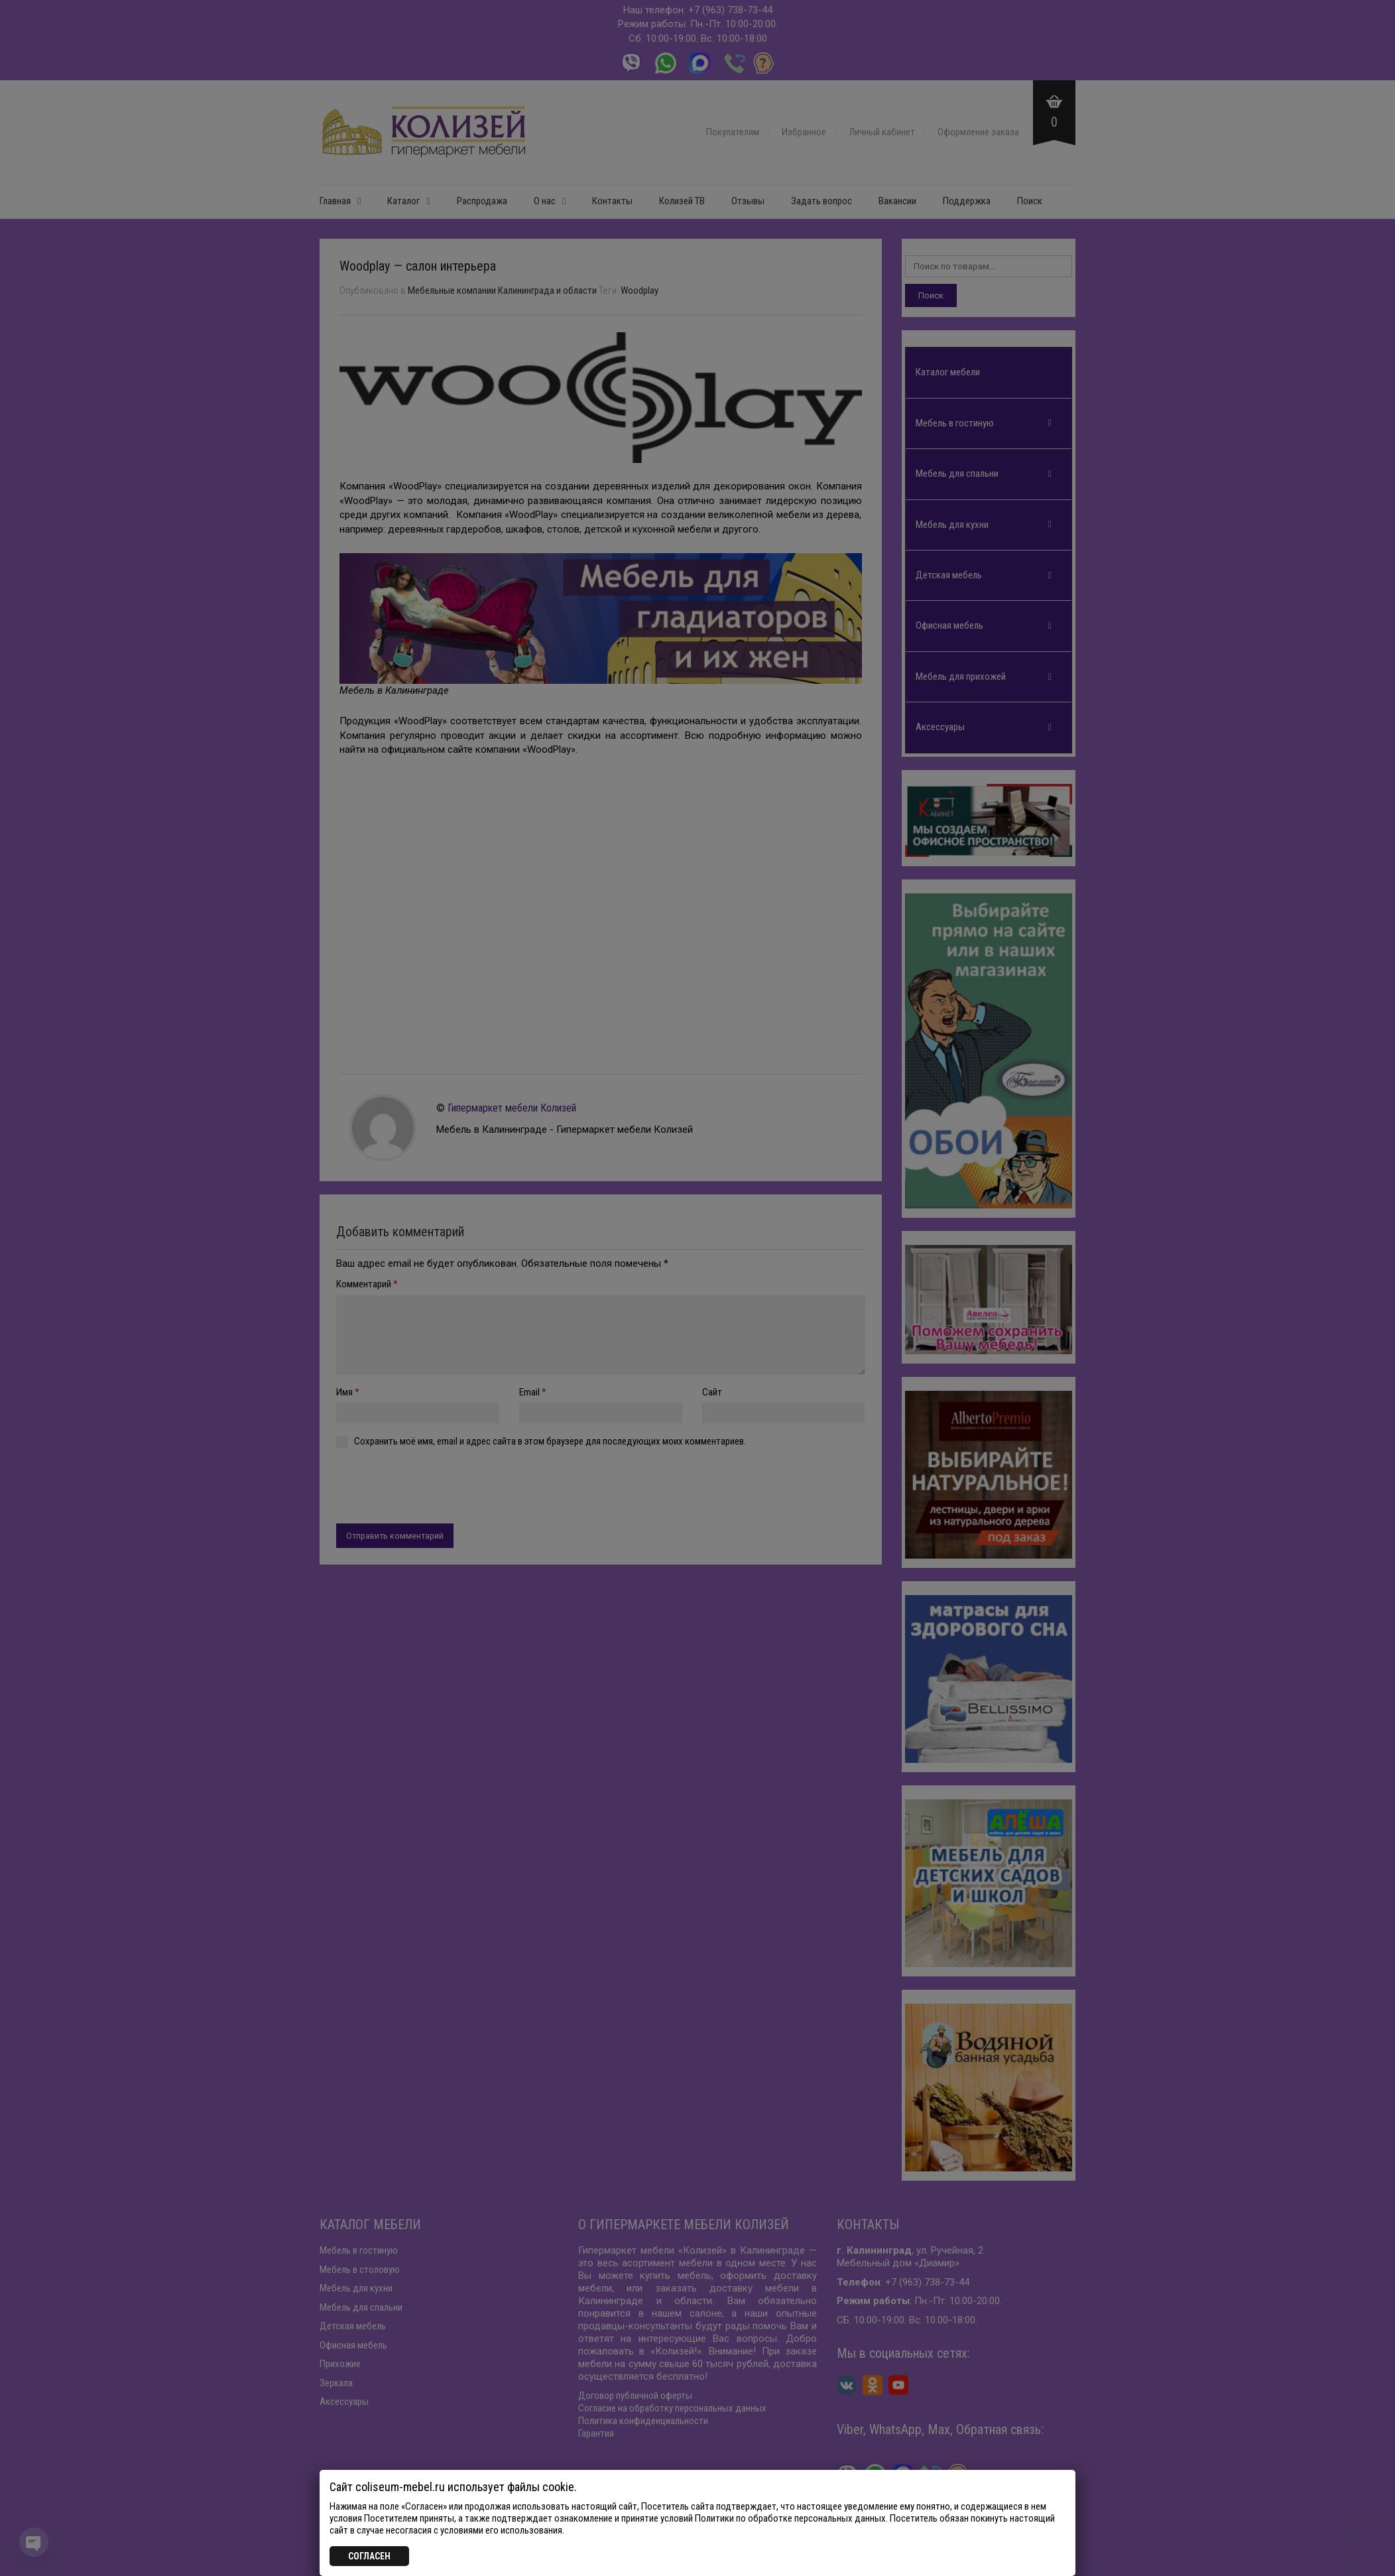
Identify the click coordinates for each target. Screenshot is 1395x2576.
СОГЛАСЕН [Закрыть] (369, 2556)
